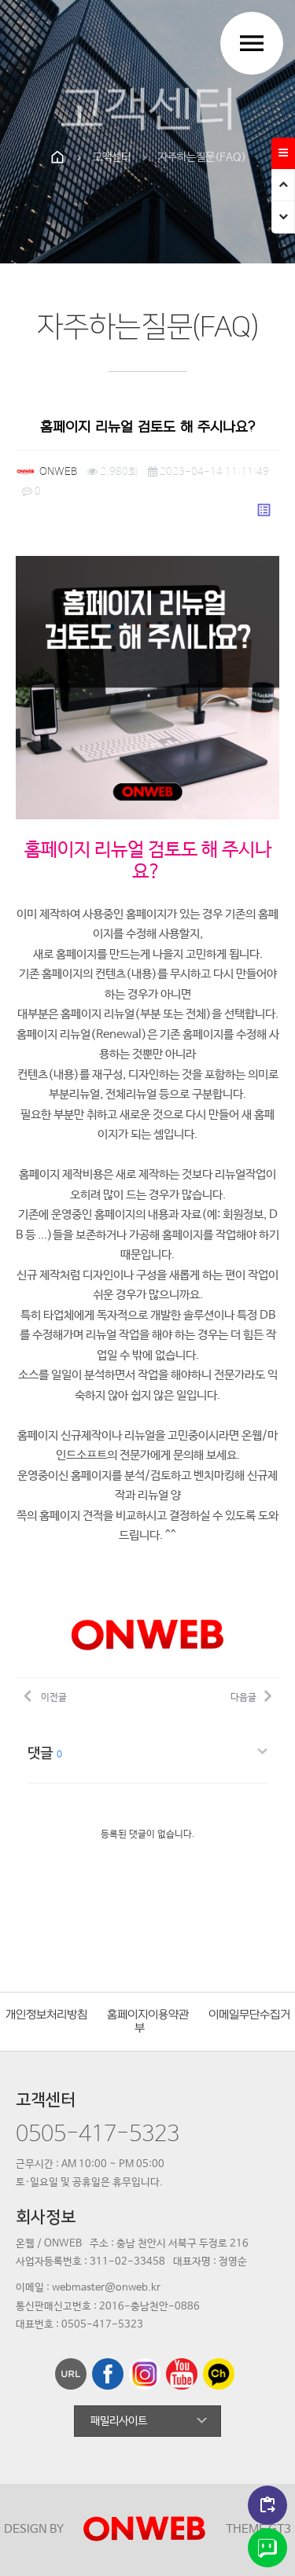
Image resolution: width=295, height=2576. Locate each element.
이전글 (45, 1695)
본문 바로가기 (0, 0)
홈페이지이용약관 (148, 2015)
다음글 (250, 1695)
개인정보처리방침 (46, 2015)
